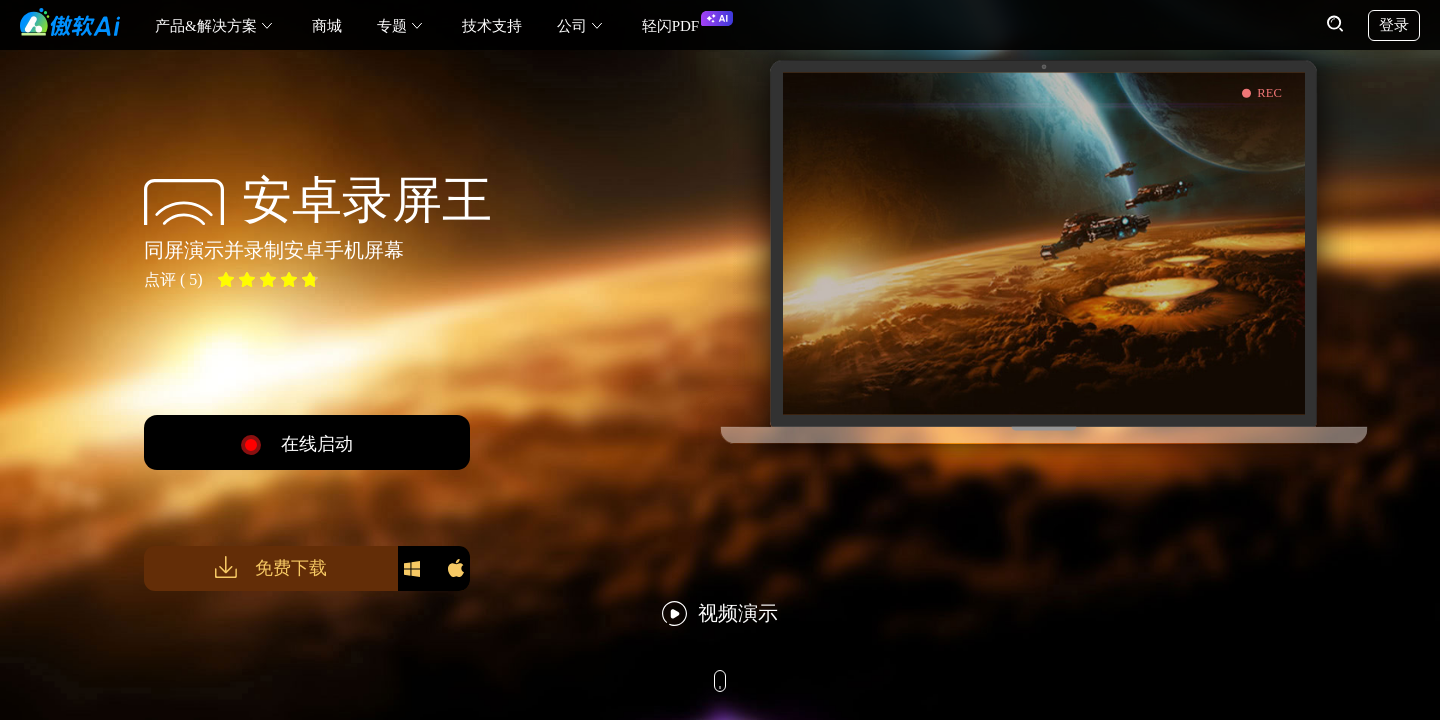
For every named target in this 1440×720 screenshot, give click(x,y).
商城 (327, 26)
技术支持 (492, 26)
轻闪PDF (671, 26)
